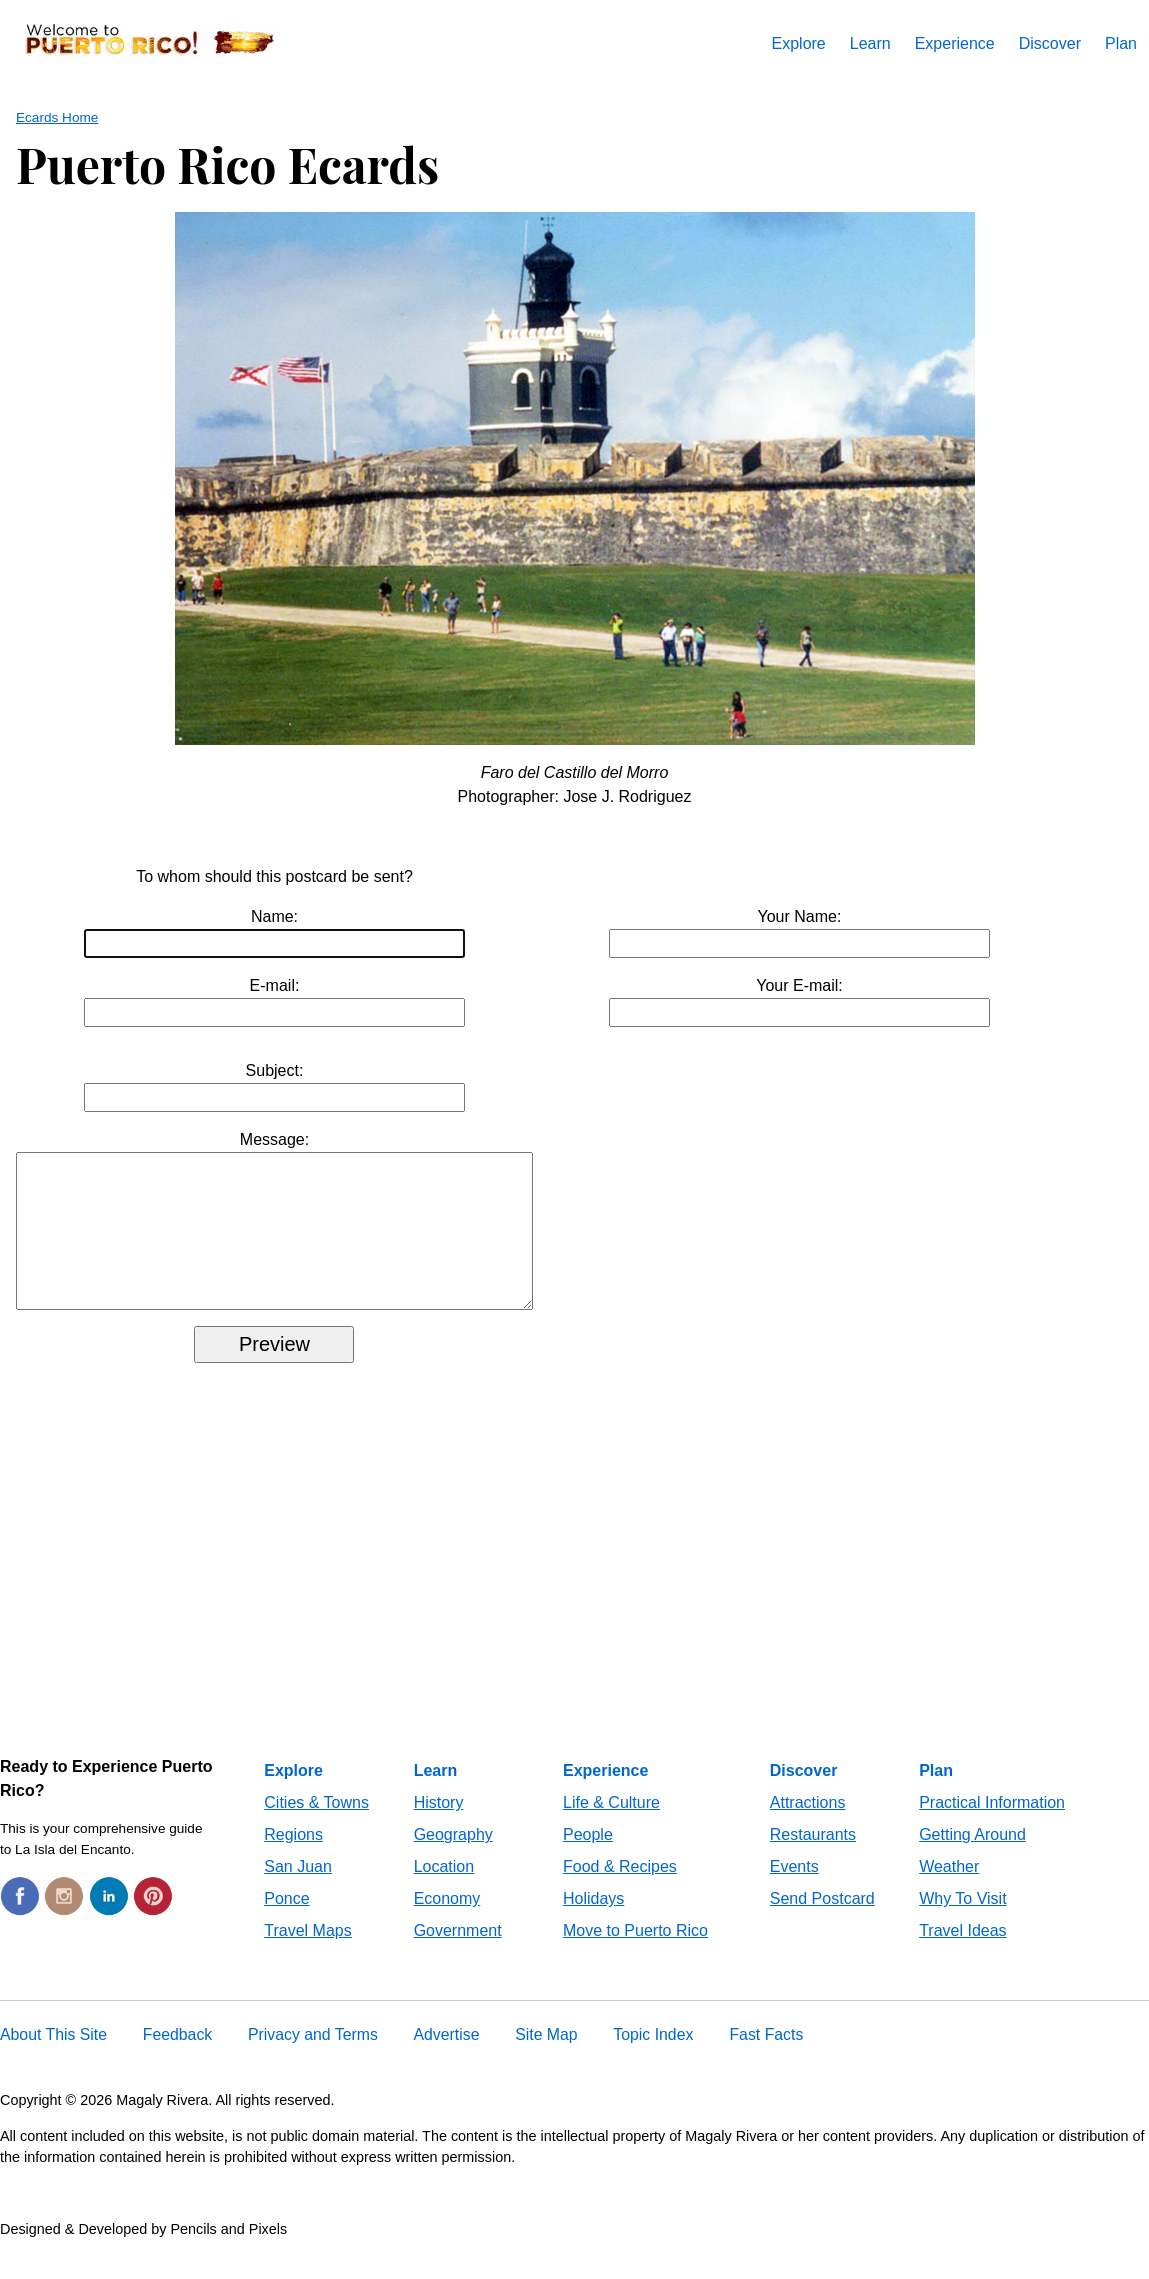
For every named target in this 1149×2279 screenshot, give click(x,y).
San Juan (298, 1890)
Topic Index (653, 2058)
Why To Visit (962, 1922)
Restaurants (813, 1858)
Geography (453, 1858)
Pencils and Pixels (228, 2253)
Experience (955, 43)
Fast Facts (766, 2058)
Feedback (178, 2058)
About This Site (53, 2058)
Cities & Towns (316, 1826)
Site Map (546, 2058)
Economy (447, 1922)
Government (458, 1954)
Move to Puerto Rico (635, 1954)
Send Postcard (822, 1922)
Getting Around (972, 1858)
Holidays (593, 1922)
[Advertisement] (574, 1615)
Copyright (31, 2124)
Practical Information (992, 1826)
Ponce (286, 1922)
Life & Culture (611, 1826)
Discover (1050, 43)
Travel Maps (307, 1954)
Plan (1121, 43)
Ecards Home (57, 117)
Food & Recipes (620, 1890)
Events (794, 1890)
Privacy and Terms (313, 2058)
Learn (870, 43)
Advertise (447, 2058)
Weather (949, 1890)
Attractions (808, 1826)
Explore (799, 43)
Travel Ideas (962, 1954)
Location (444, 1890)
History (439, 1826)
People (588, 1858)
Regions (293, 1858)
